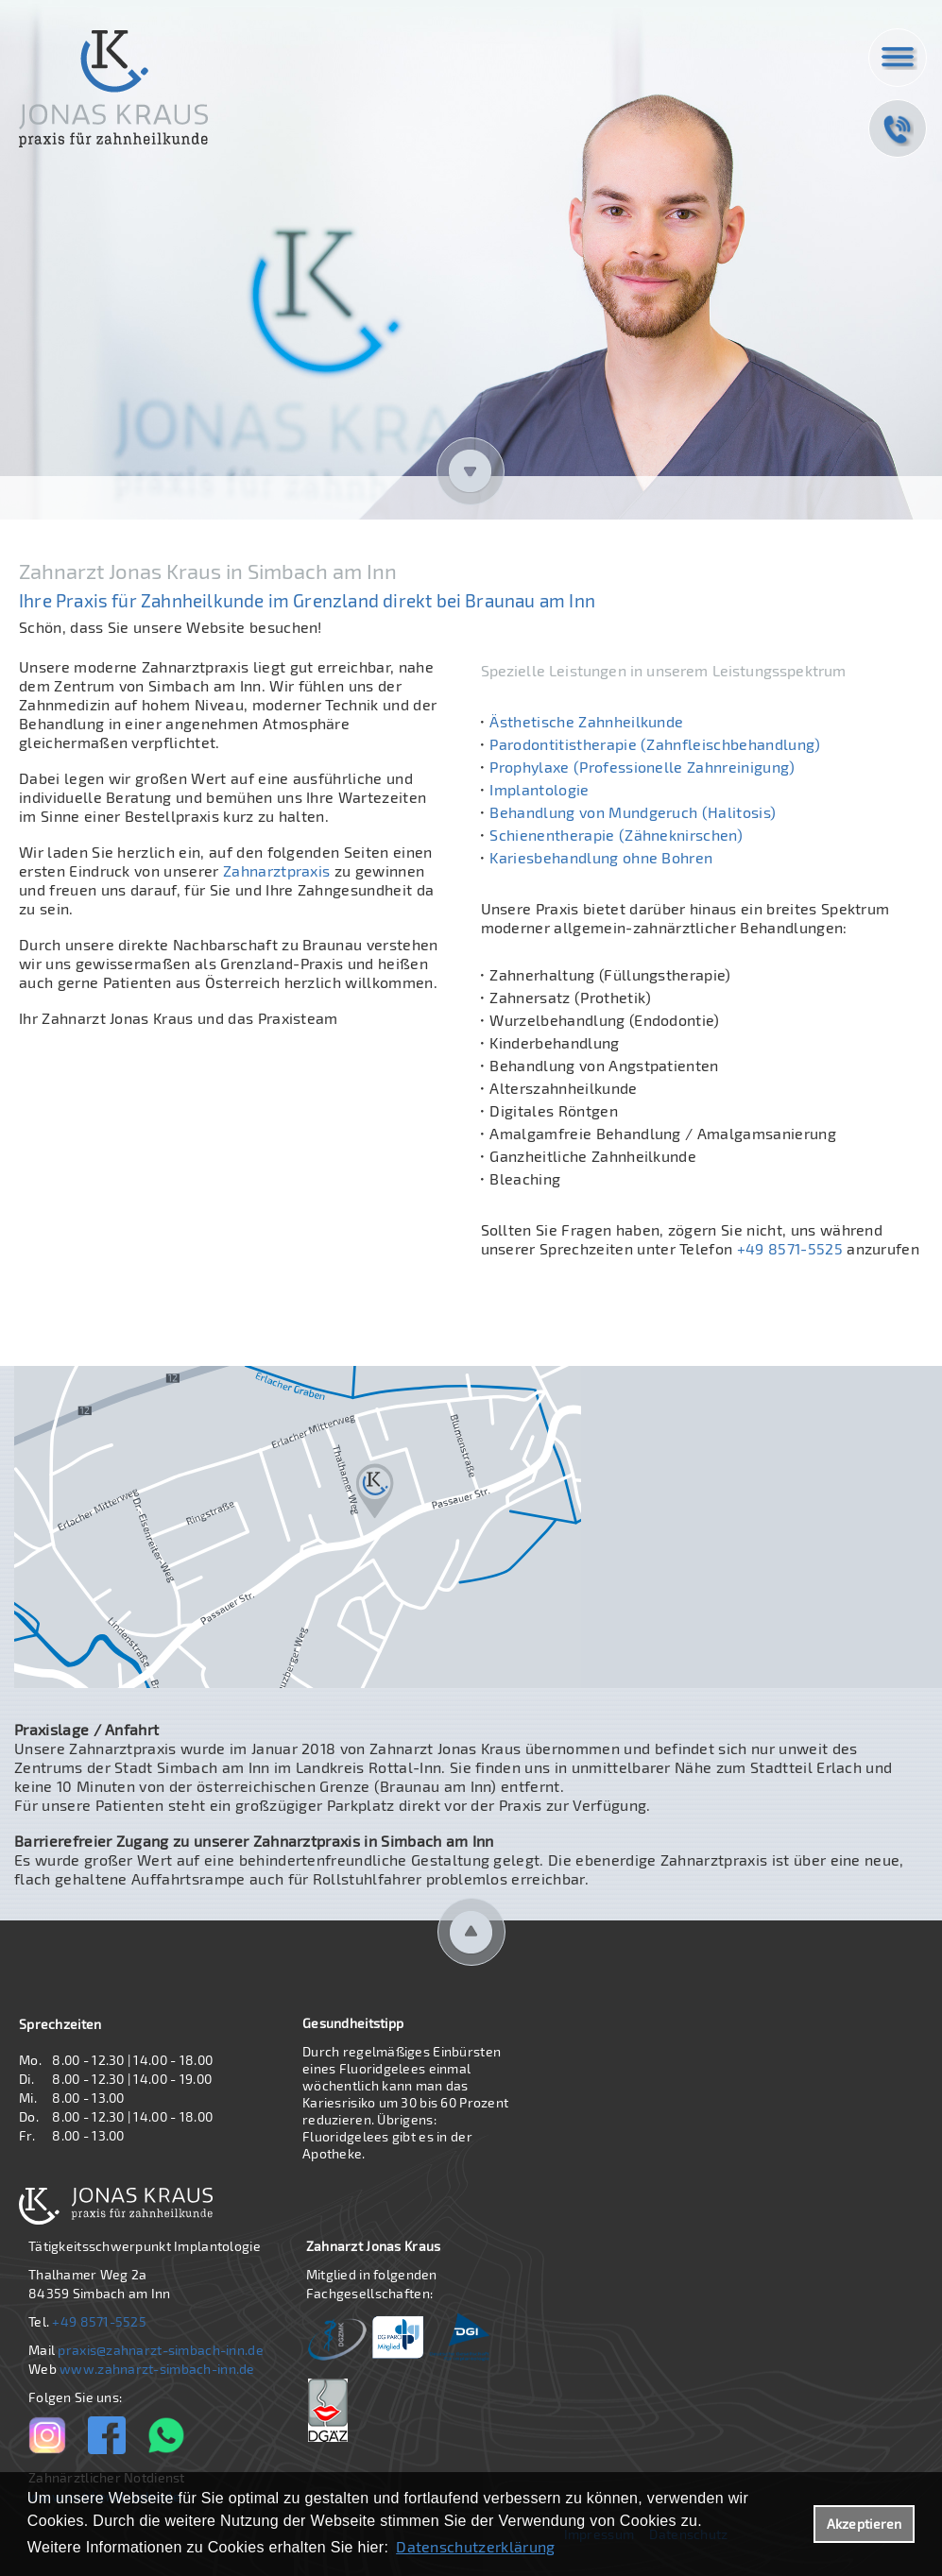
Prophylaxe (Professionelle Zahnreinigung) (642, 767)
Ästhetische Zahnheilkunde (586, 721)
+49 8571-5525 (787, 1248)
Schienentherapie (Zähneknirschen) (616, 835)
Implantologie (539, 789)
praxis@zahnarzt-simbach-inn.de (160, 2350)
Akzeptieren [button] (864, 2524)
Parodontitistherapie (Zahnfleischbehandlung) (654, 744)
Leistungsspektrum (779, 670)
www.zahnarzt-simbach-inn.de (157, 2369)
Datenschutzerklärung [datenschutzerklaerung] (475, 2546)
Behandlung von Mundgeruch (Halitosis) (632, 812)
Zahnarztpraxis (276, 870)
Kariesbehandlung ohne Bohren (600, 857)
